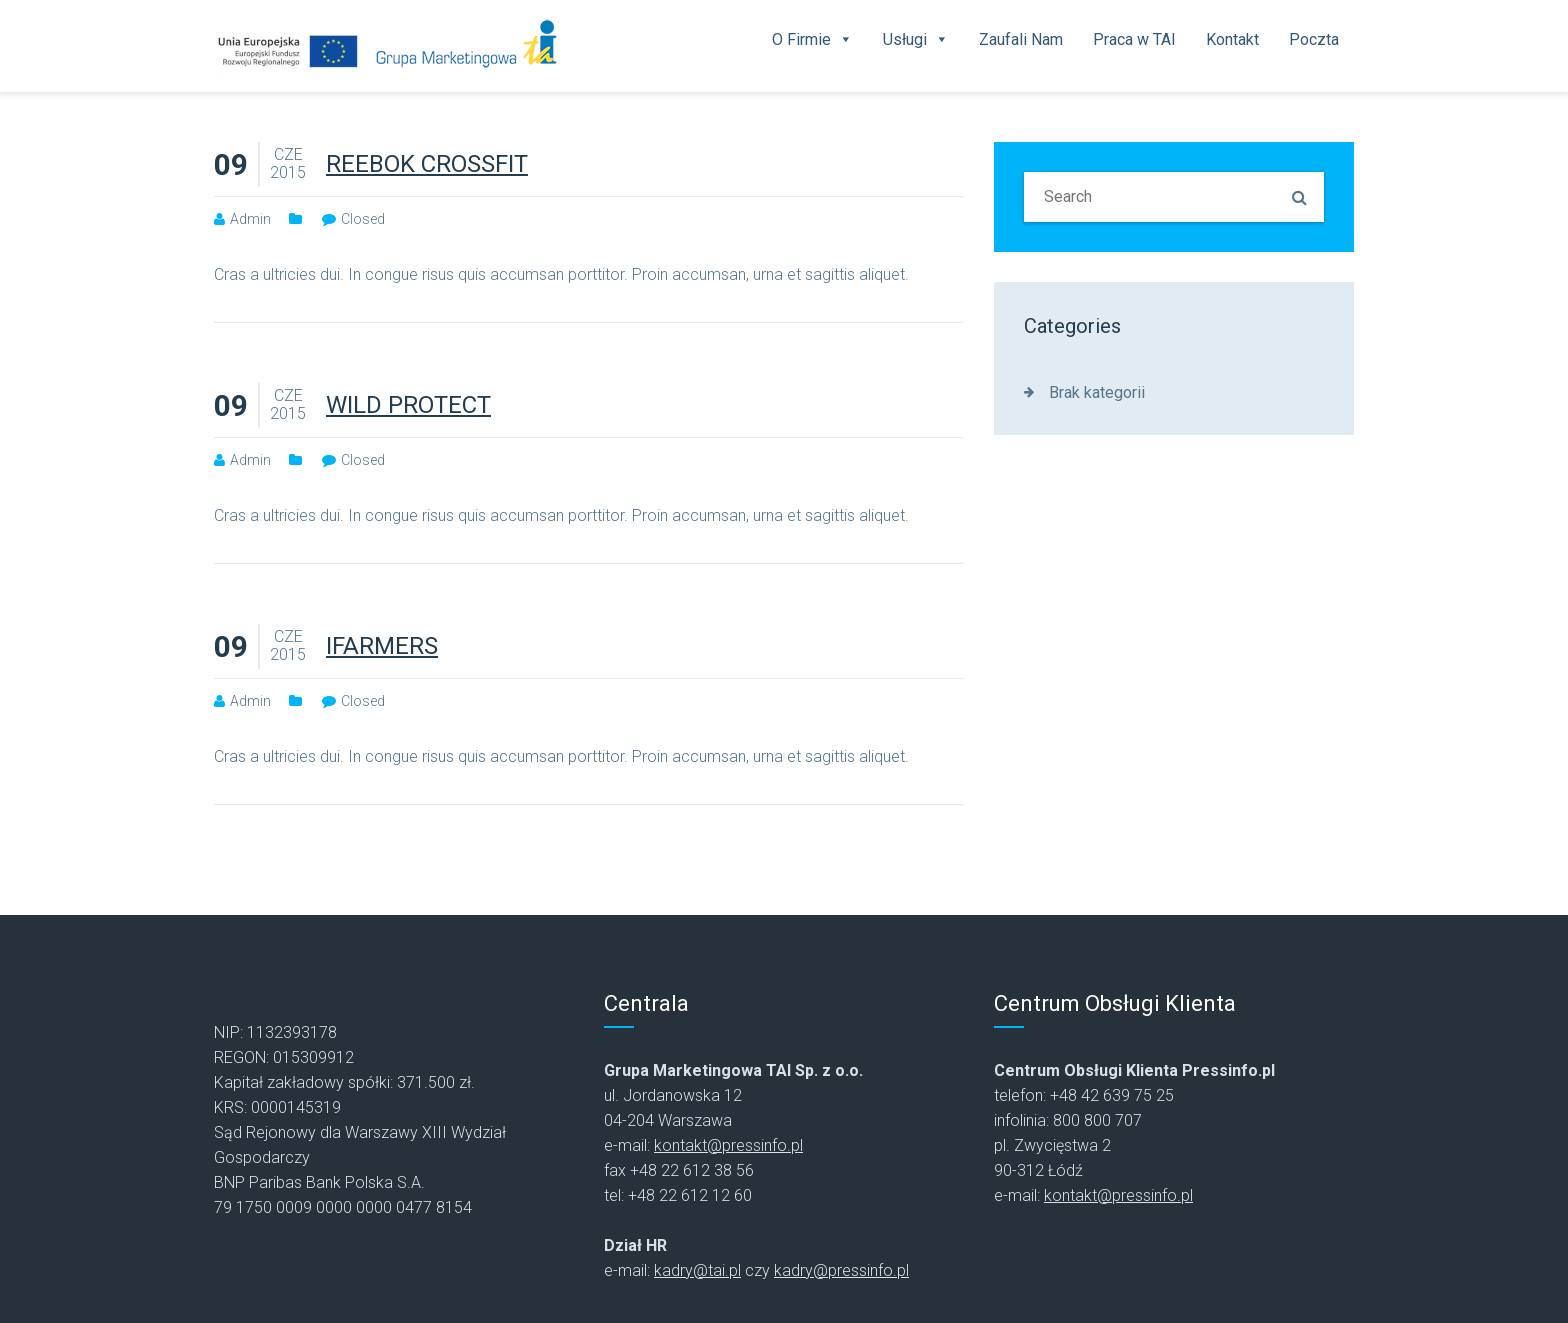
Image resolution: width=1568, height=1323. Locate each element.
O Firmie (812, 39)
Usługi (916, 39)
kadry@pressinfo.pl (841, 1270)
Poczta (1314, 39)
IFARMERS (382, 646)
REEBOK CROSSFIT (427, 164)
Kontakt (1232, 39)
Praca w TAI (1134, 39)
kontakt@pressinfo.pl (728, 1145)
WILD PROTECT (408, 405)
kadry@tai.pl (697, 1270)
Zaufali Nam (1021, 39)
